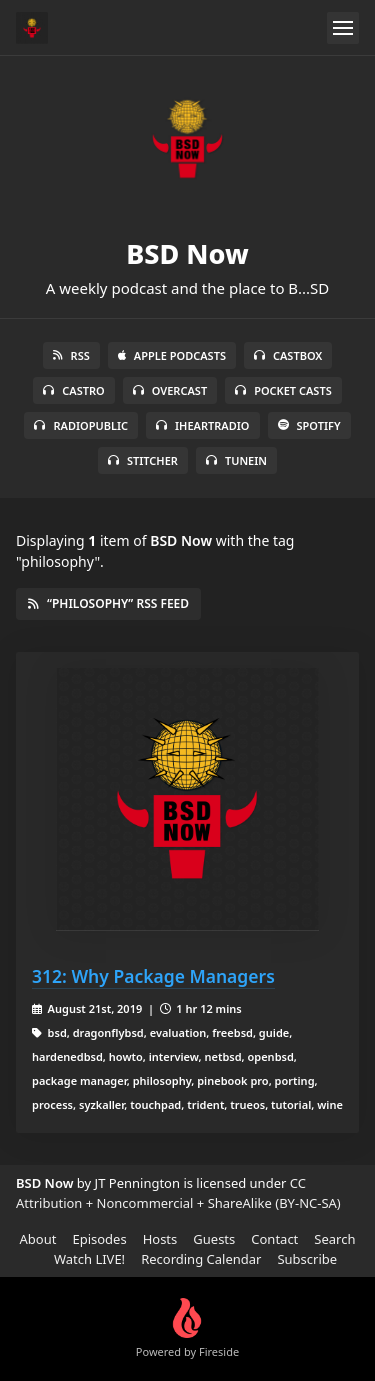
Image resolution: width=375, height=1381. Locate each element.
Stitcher (143, 460)
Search (334, 1239)
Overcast (170, 390)
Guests (214, 1239)
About (38, 1239)
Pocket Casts (283, 390)
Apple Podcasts (172, 355)
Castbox (288, 355)
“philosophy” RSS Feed (108, 603)
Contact (274, 1239)
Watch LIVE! (89, 1259)
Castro (73, 390)
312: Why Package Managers (153, 976)
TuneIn (236, 460)
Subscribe (307, 1259)
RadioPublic (81, 425)
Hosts (160, 1239)
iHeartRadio (203, 425)
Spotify (309, 425)
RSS (71, 355)
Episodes (99, 1239)
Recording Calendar (201, 1259)
